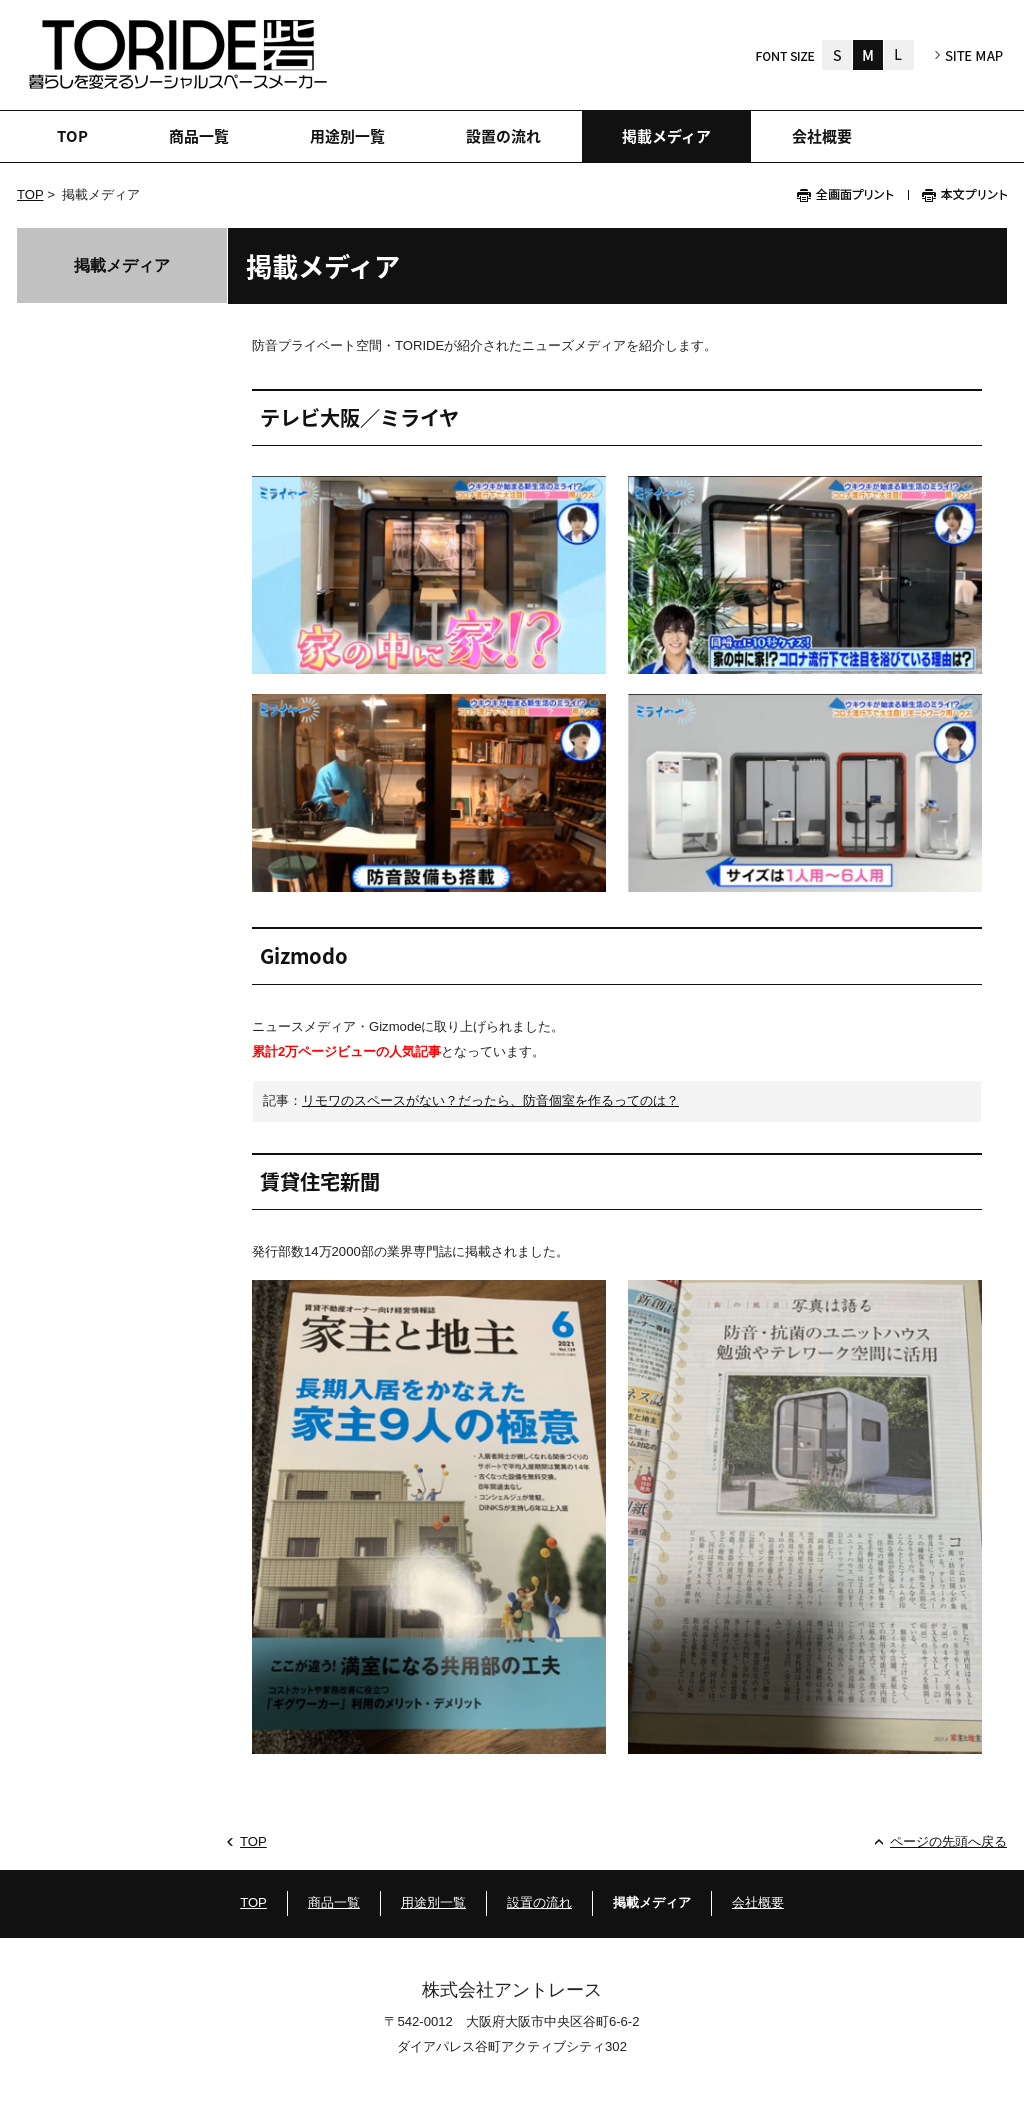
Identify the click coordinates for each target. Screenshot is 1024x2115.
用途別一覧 (433, 1902)
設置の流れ (539, 1902)
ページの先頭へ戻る (948, 1841)
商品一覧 (334, 1902)
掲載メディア (122, 265)
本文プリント (957, 195)
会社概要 (758, 1902)
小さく (837, 55)
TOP (30, 194)
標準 (868, 55)
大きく (899, 55)
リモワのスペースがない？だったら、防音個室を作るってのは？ (490, 1100)
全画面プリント (852, 195)
